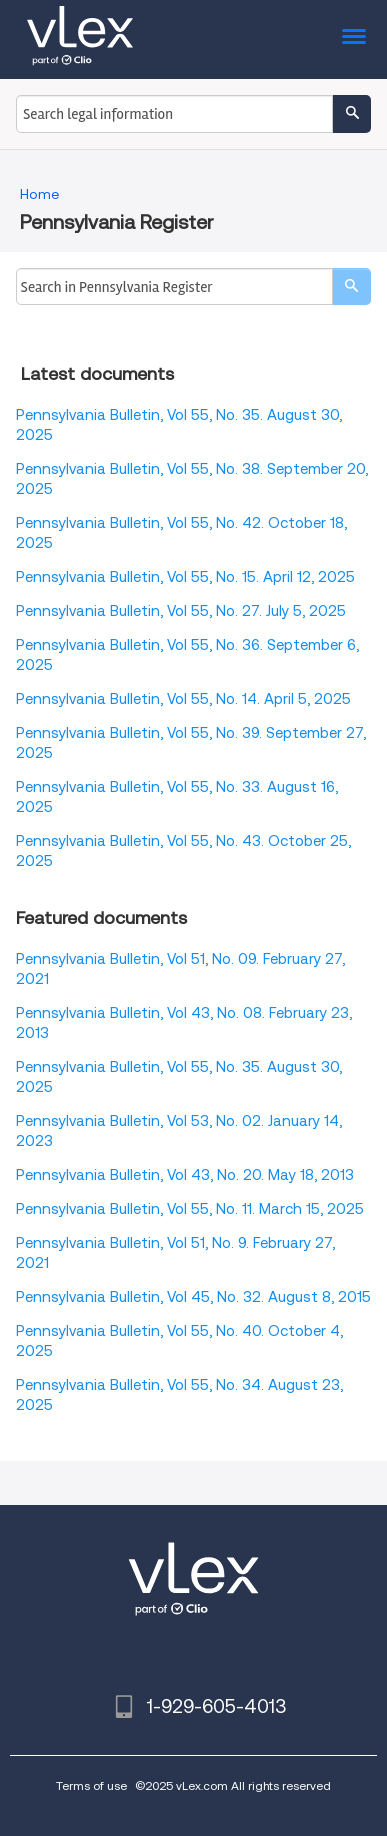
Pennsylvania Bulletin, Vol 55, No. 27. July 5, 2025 (181, 611)
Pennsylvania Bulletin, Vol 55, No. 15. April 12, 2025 (185, 577)
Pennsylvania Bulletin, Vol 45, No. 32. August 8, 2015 (193, 1297)
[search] (351, 286)
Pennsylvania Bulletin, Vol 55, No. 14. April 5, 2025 (183, 699)
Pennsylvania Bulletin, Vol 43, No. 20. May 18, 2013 (185, 1175)
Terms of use (91, 1785)
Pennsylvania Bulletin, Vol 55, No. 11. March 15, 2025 (190, 1209)
